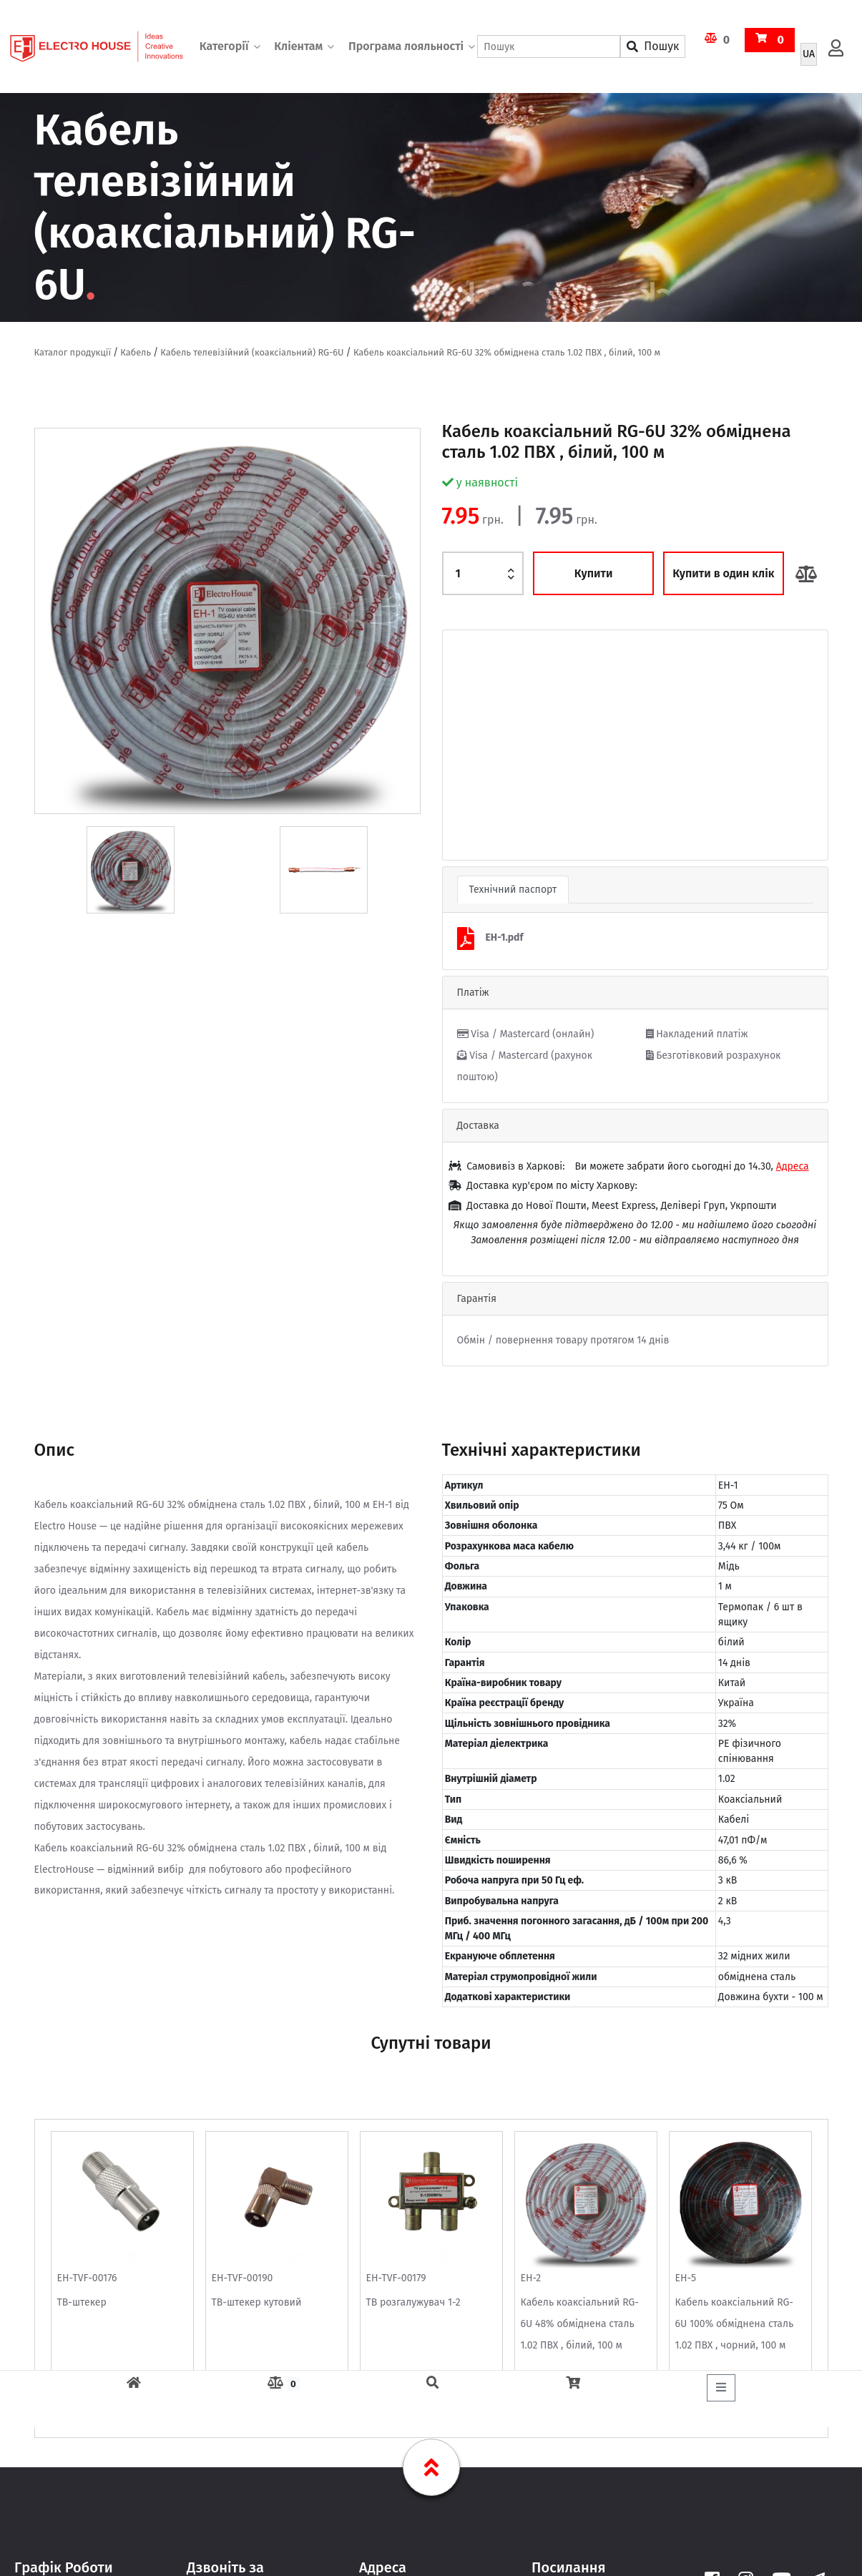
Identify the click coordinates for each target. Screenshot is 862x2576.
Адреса (792, 1166)
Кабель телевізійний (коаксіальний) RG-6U (251, 352)
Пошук (653, 46)
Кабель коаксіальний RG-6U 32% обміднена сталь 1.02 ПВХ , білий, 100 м (506, 352)
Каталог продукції (73, 352)
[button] (472, 745)
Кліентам (298, 46)
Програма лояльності (406, 46)
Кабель (135, 352)
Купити (593, 573)
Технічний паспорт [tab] (513, 889)
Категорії (224, 46)
